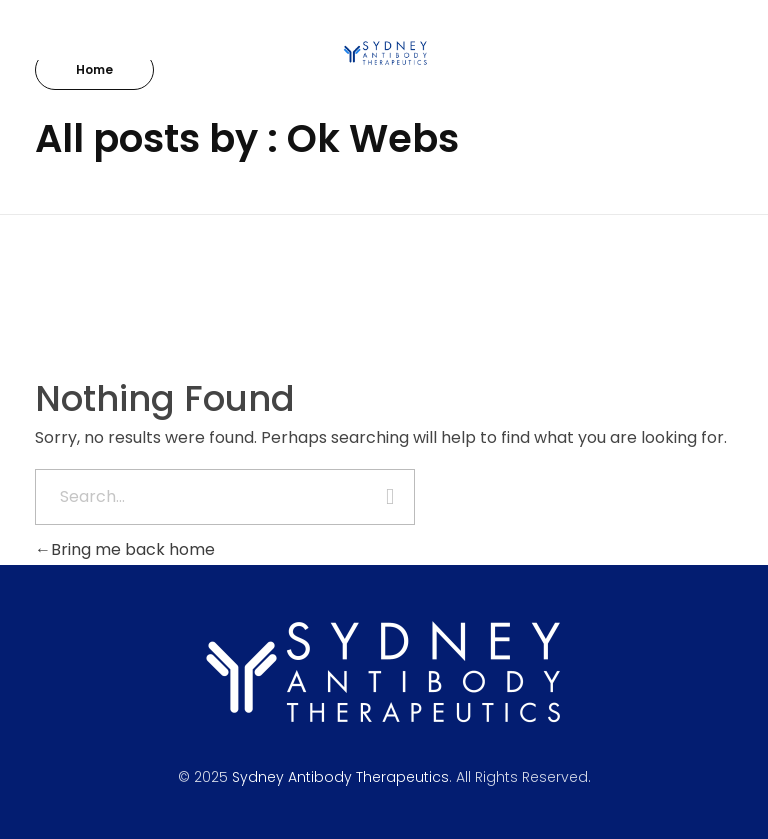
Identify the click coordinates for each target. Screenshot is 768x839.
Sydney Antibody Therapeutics (340, 777)
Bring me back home (125, 549)
